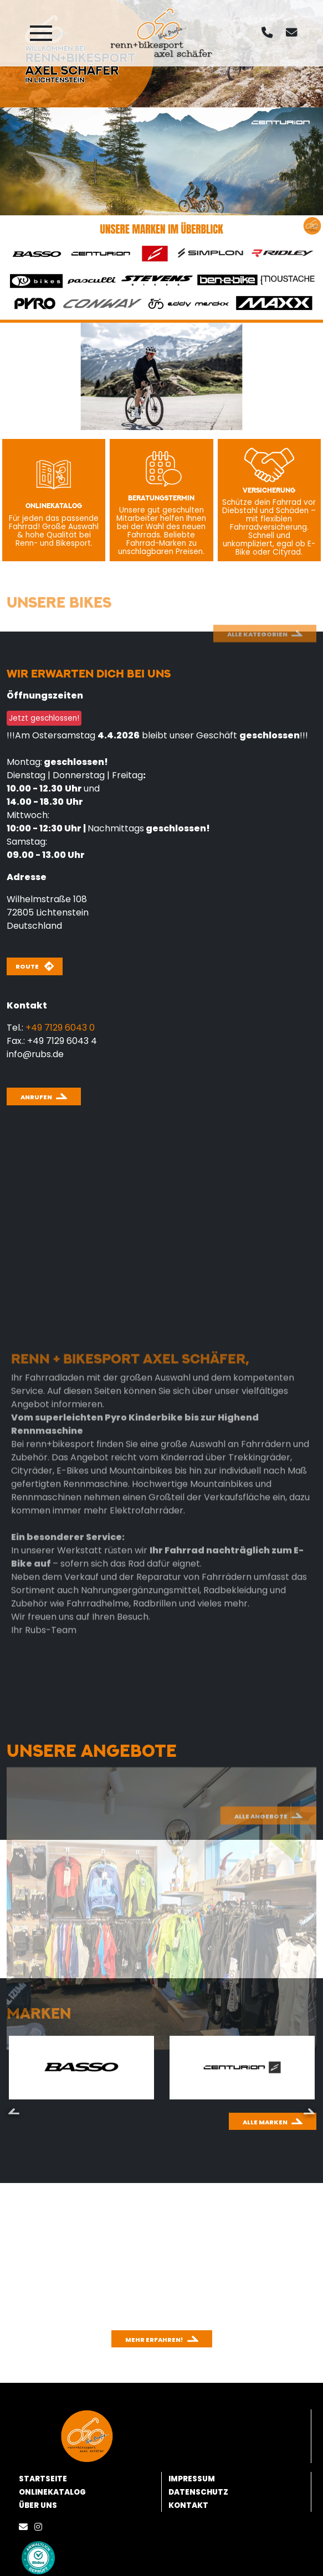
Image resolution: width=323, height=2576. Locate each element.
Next (309, 2110)
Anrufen (36, 1097)
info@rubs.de (35, 1054)
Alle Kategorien (257, 666)
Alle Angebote (261, 1857)
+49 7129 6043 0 (60, 1027)
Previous (13, 2110)
